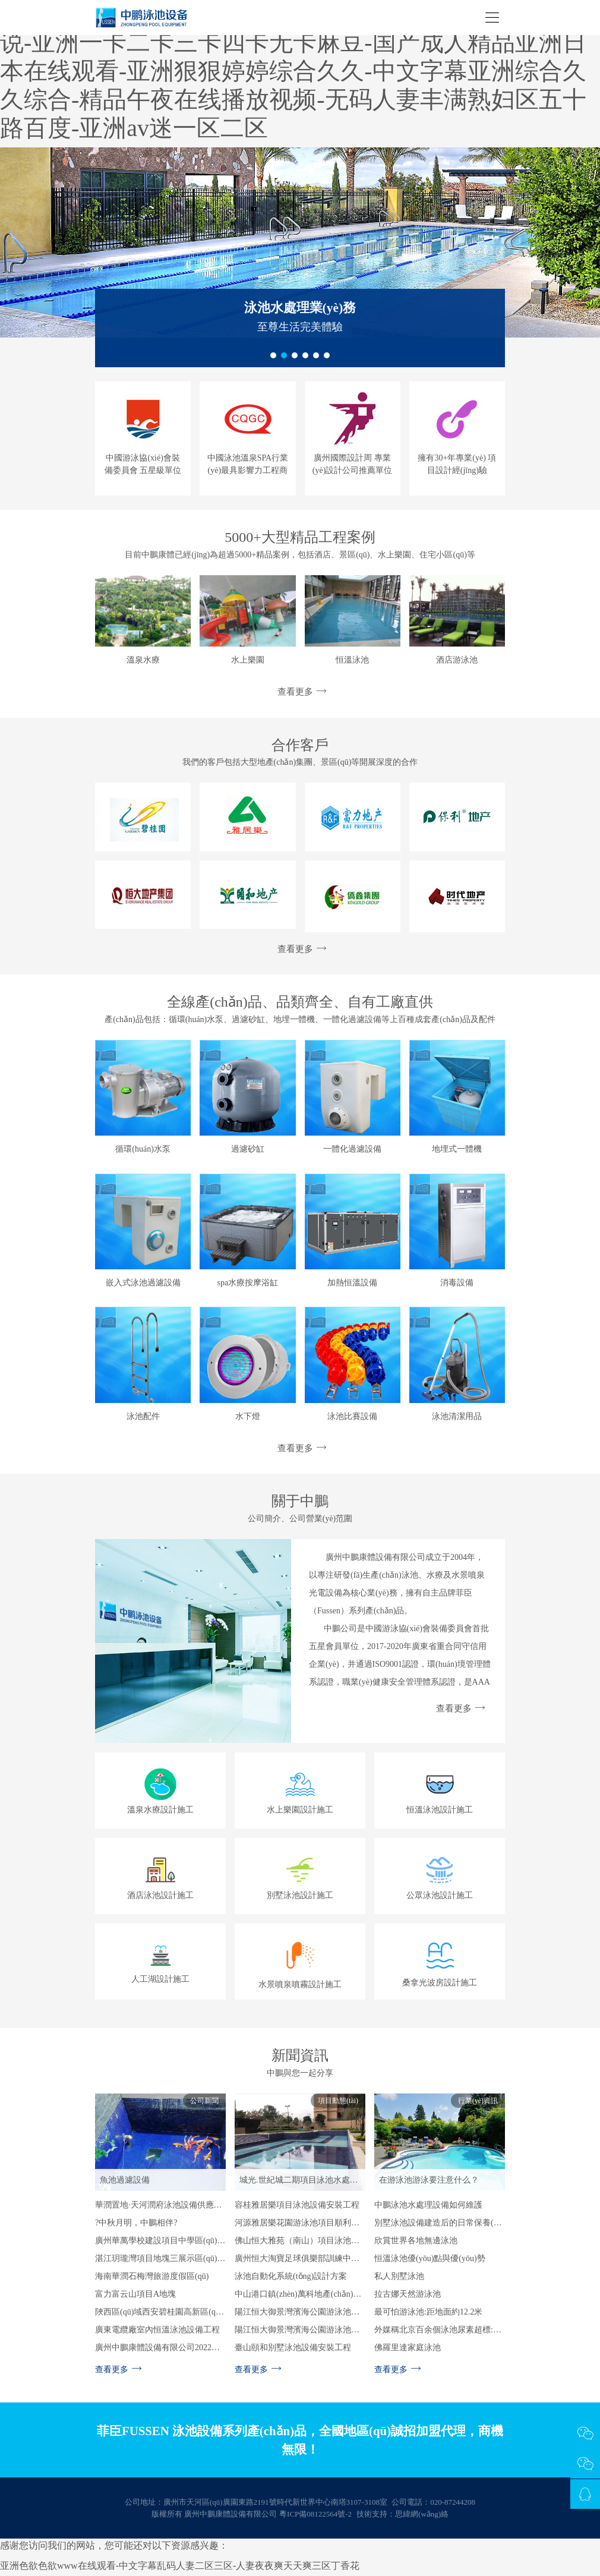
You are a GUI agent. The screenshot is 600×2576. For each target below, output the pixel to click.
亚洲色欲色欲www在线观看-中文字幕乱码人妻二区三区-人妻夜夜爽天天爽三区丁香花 (179, 2569)
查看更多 (300, 691)
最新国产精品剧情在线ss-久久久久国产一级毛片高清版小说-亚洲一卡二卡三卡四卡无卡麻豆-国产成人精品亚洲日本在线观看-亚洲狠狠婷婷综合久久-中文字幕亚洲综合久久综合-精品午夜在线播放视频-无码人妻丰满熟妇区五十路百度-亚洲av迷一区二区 (298, 71)
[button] (273, 355)
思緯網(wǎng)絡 (422, 2516)
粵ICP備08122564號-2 (315, 2516)
